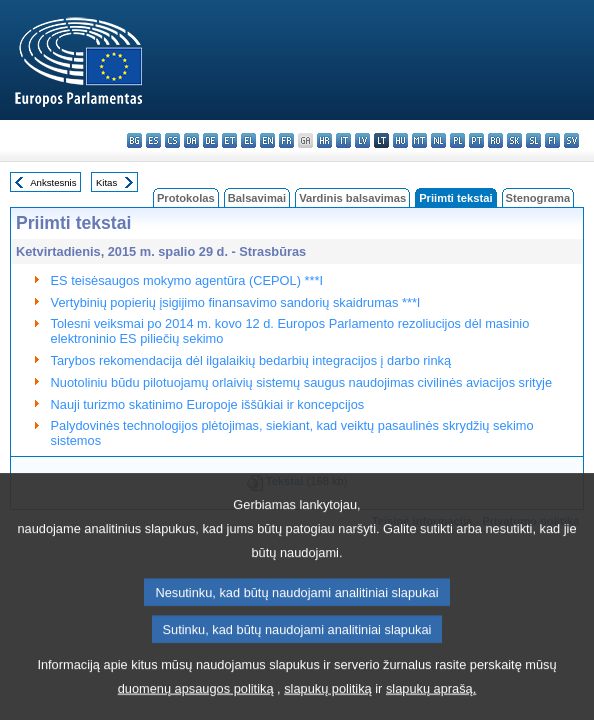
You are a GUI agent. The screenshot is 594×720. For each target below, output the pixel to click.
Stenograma (538, 198)
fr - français (286, 140)
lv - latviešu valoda (362, 140)
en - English (267, 140)
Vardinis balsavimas (352, 198)
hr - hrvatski (324, 140)
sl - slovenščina (533, 140)
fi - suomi (552, 140)
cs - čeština (172, 140)
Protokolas (186, 198)
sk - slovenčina (514, 140)
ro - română (495, 140)
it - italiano (343, 140)
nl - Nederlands (438, 140)
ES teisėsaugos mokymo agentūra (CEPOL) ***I (187, 280)
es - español (153, 140)
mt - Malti (419, 140)
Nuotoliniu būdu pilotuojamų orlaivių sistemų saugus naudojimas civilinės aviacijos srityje (301, 382)
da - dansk (191, 140)
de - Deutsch (210, 140)
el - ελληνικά (248, 140)
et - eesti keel (229, 140)
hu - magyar (400, 140)
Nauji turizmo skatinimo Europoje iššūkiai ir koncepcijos (208, 404)
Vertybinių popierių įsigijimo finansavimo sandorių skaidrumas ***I (236, 302)
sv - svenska (571, 140)
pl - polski (457, 140)
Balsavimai (257, 198)
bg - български (134, 140)
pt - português (476, 140)
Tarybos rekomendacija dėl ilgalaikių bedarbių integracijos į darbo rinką (251, 360)
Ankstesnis (53, 182)
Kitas (106, 182)
